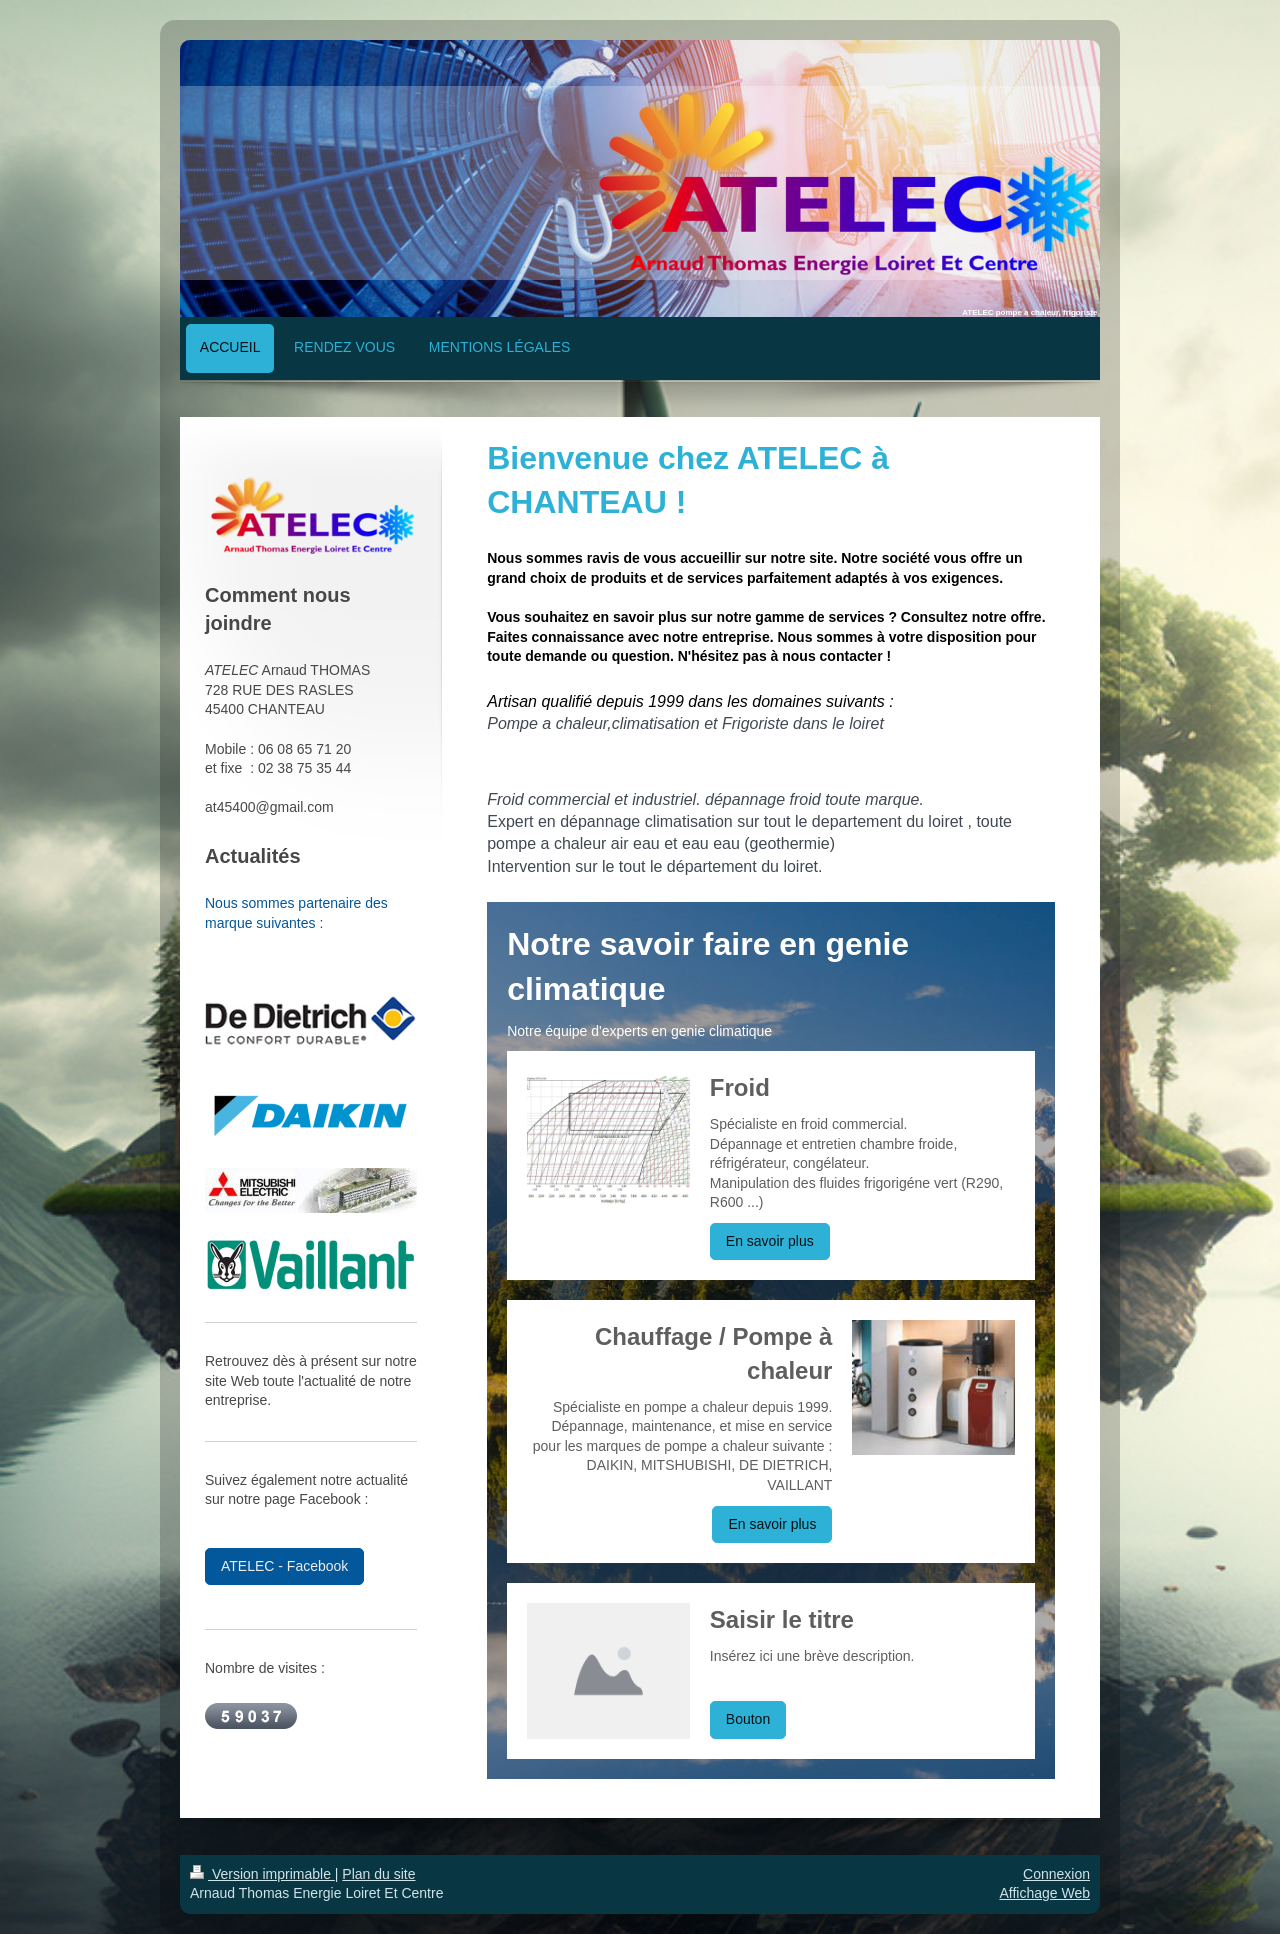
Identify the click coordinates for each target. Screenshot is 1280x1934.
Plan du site (378, 1874)
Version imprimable (262, 1874)
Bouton (748, 1719)
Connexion (1056, 1874)
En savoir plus (770, 1241)
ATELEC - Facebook (284, 1566)
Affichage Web (1044, 1893)
